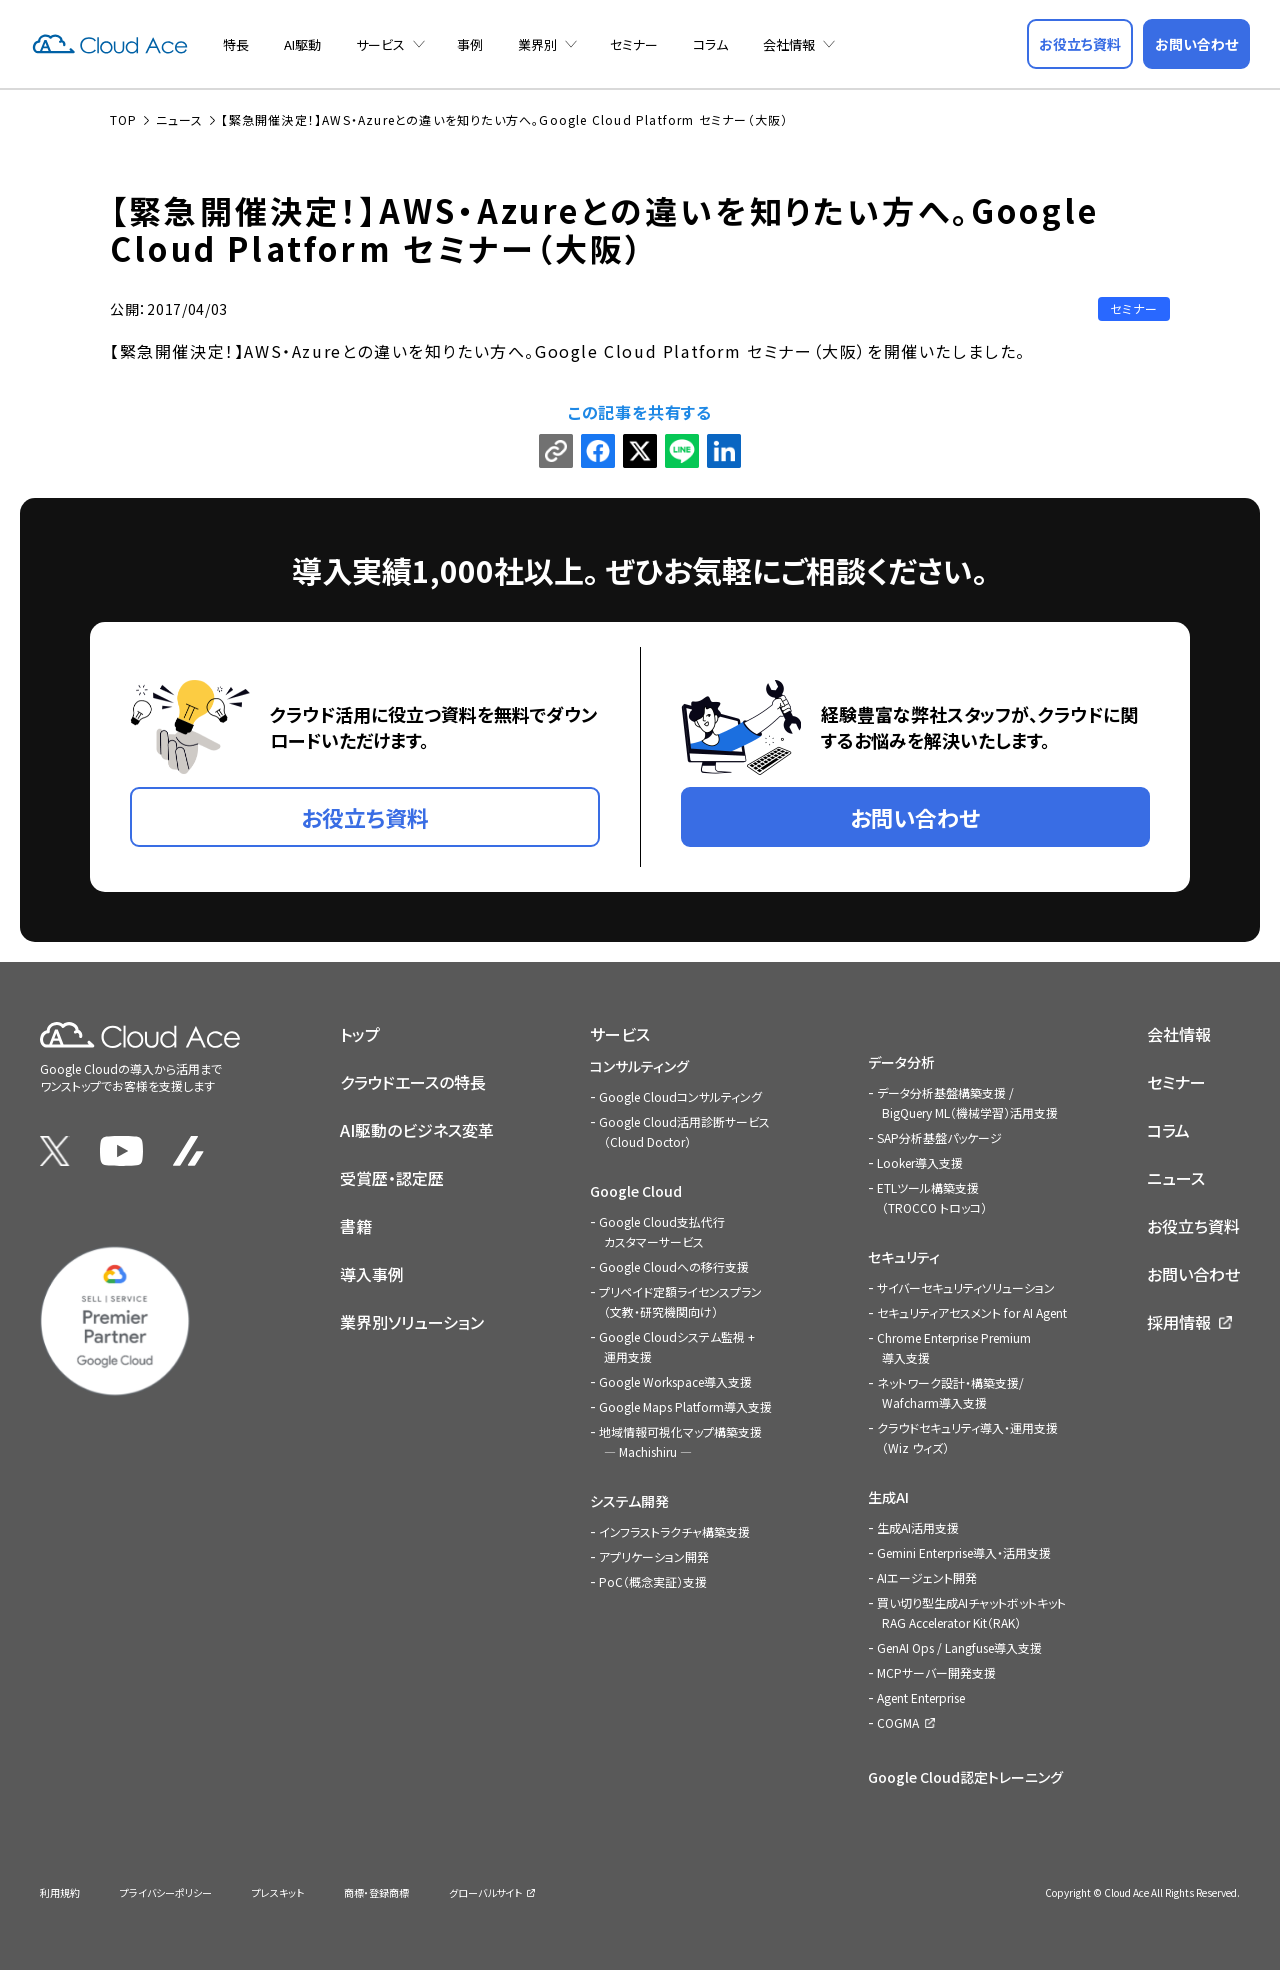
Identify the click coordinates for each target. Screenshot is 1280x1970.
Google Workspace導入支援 (675, 1381)
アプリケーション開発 (654, 1556)
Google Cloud (636, 1191)
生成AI (888, 1497)
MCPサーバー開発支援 (936, 1672)
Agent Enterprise (921, 1697)
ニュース (1176, 1178)
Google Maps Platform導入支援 (685, 1406)
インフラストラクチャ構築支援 (674, 1531)
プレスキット (278, 1892)
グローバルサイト (485, 1892)
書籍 (356, 1226)
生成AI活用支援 (918, 1527)
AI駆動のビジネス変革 (417, 1130)
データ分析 (901, 1062)
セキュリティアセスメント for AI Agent (972, 1312)
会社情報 (789, 44)
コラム (710, 44)
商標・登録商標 (376, 1892)
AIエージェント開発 (927, 1577)
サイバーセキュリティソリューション (966, 1287)
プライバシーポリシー (166, 1892)
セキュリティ (904, 1257)
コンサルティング (639, 1066)
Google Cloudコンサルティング (680, 1096)
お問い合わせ (1193, 1274)
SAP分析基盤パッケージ (939, 1137)
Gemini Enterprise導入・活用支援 (964, 1552)
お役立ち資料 (1193, 1226)
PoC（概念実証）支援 (653, 1581)
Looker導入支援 (920, 1162)
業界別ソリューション (412, 1322)
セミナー (634, 44)
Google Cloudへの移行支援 (674, 1266)
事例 (470, 44)
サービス (380, 44)
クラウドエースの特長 (413, 1082)
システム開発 (629, 1501)
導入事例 (372, 1274)
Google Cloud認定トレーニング (965, 1777)
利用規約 (60, 1892)
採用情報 (1179, 1322)
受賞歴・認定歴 (392, 1178)
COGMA (898, 1722)
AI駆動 (302, 44)
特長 (236, 44)
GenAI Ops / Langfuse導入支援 (959, 1647)
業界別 (537, 44)
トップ (360, 1034)
